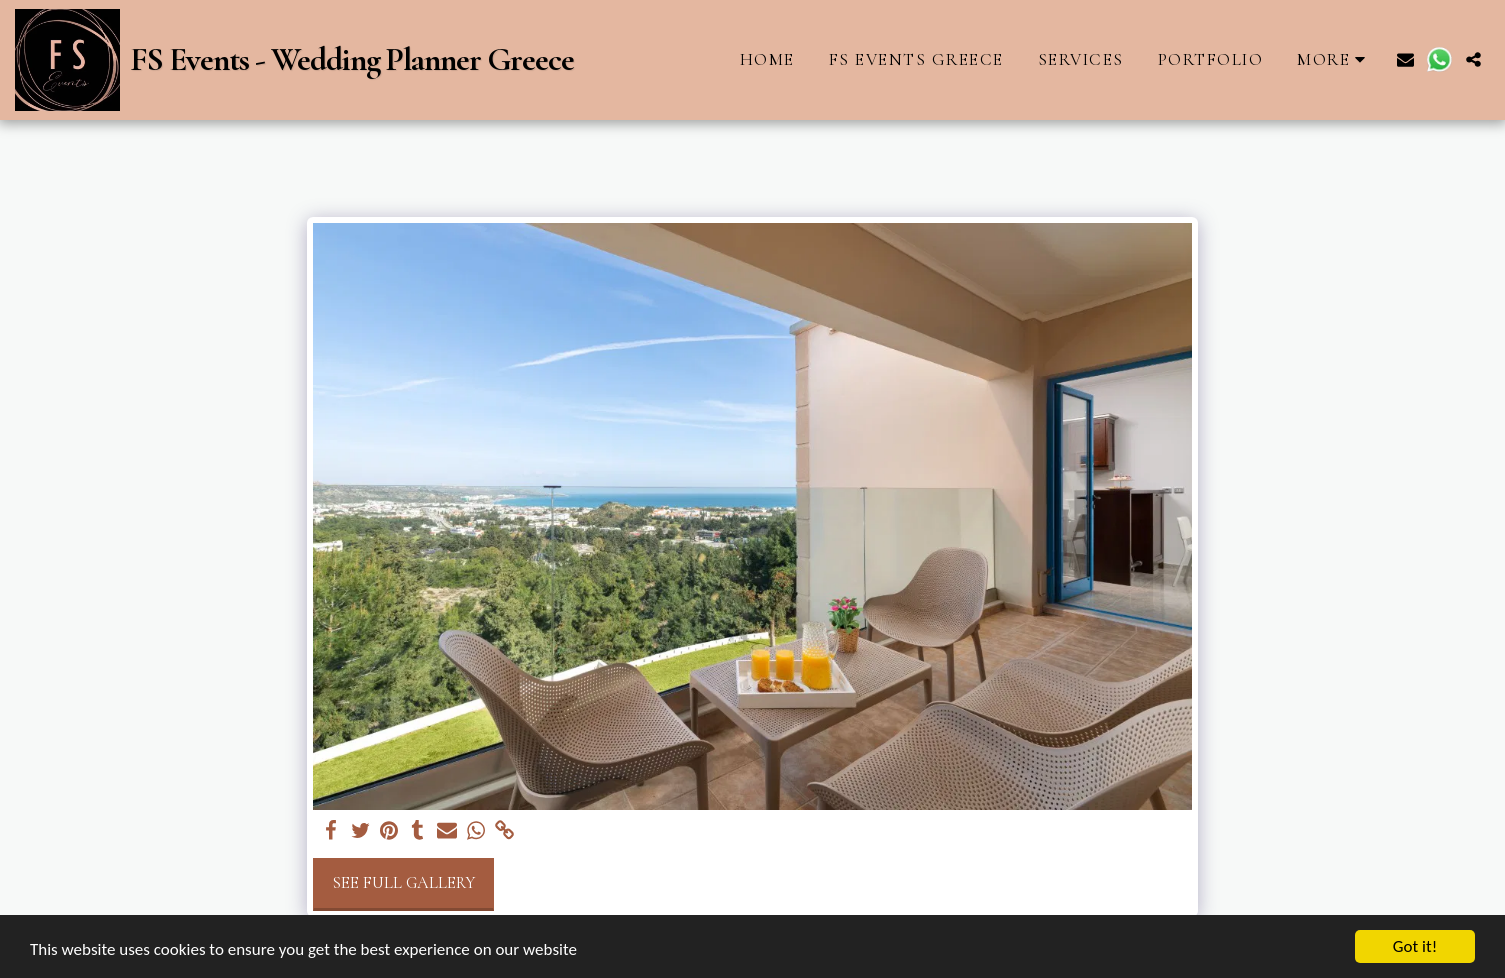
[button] (1405, 59)
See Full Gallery (403, 883)
